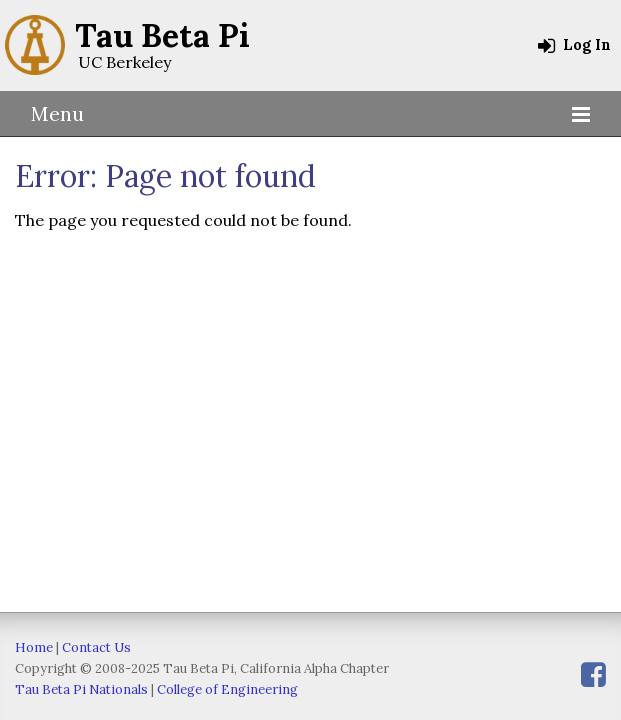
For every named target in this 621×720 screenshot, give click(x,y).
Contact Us (96, 647)
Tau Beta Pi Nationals (81, 689)
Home (34, 647)
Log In (574, 45)
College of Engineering (227, 689)
